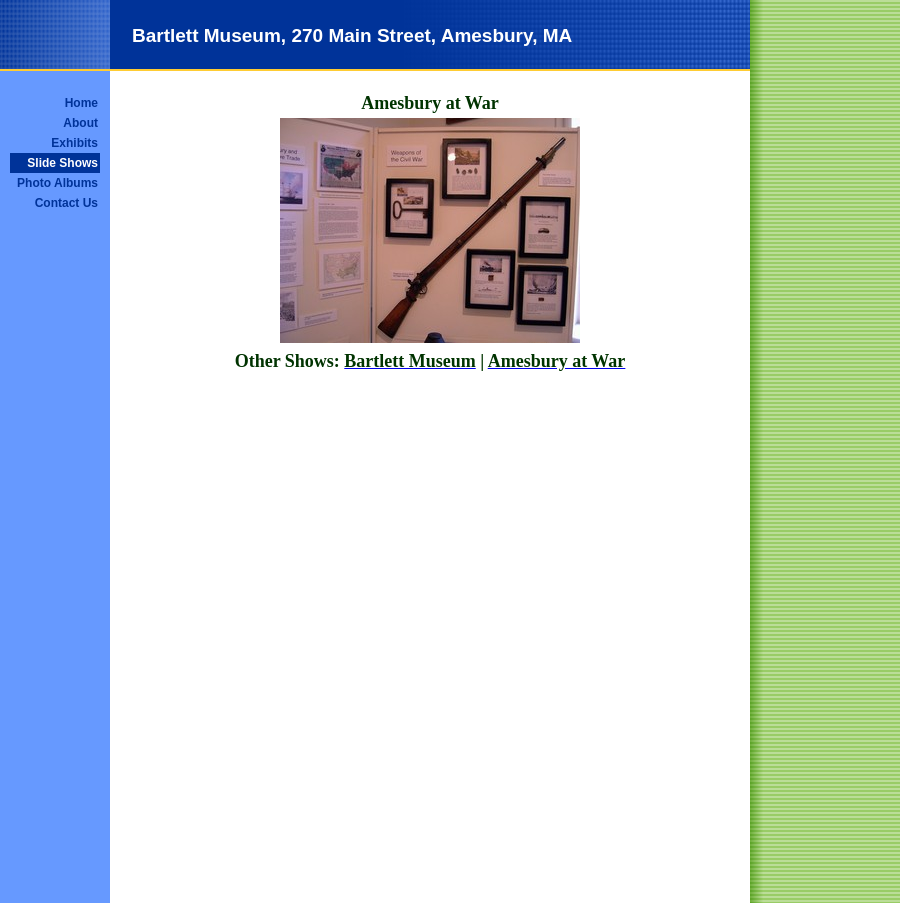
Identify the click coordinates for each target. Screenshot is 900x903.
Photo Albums (57, 183)
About (80, 123)
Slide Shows (62, 163)
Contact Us (66, 203)
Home (81, 103)
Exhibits (74, 143)
